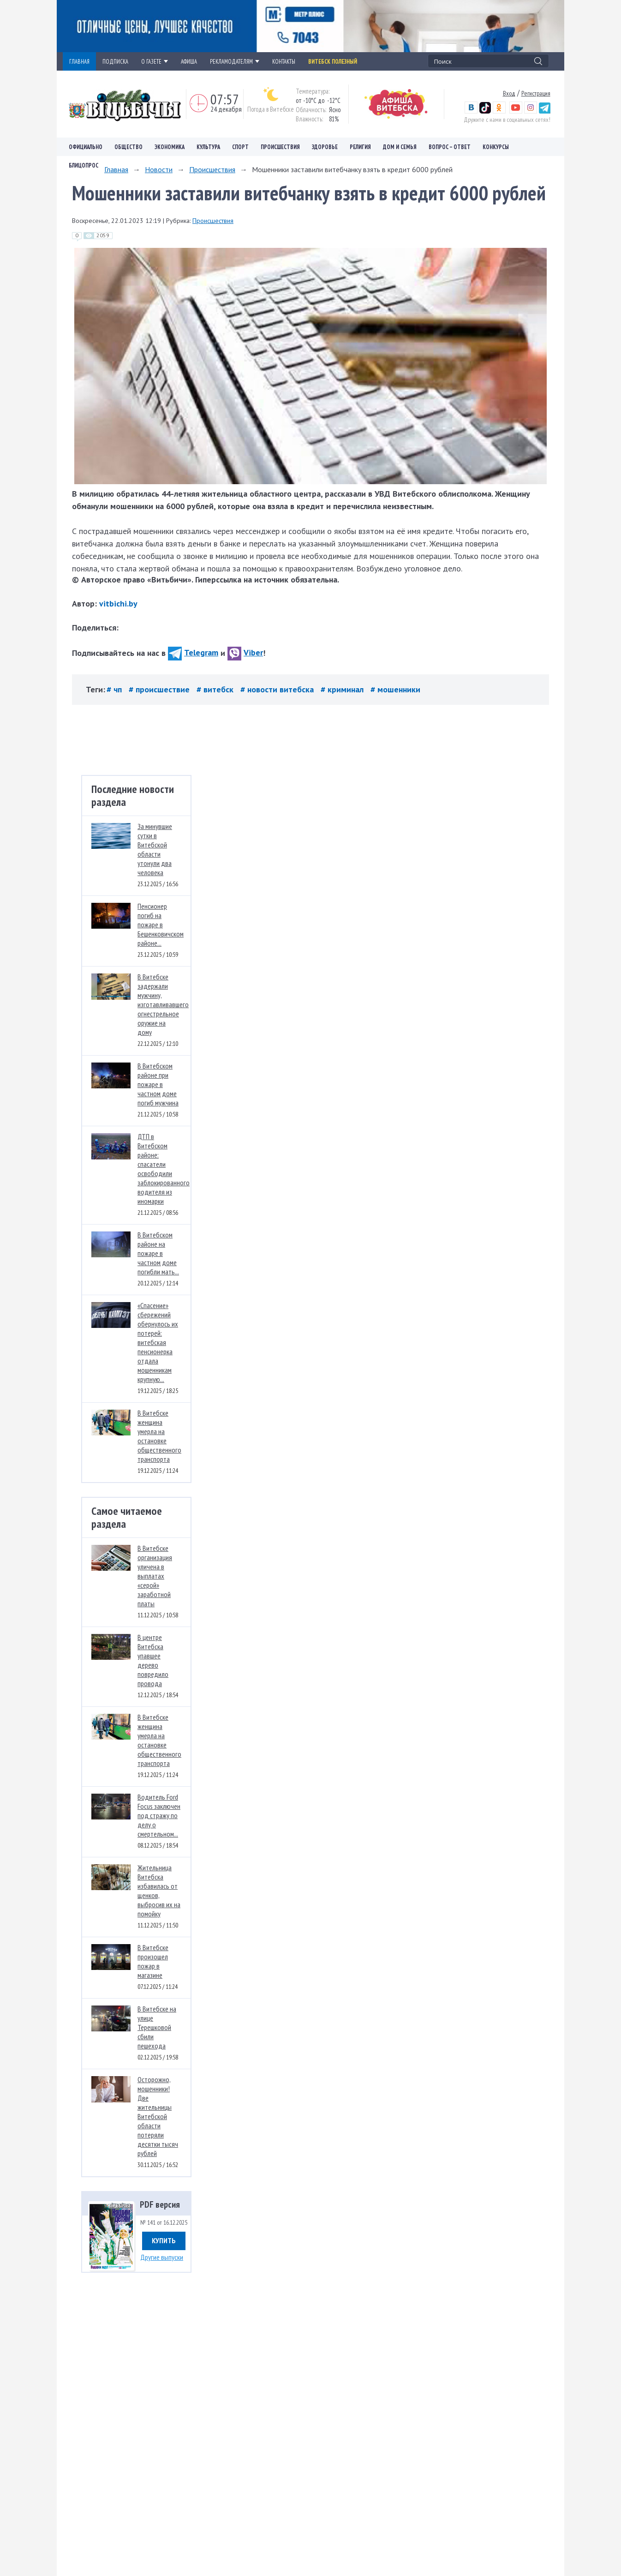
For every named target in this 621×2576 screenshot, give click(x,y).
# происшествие (160, 689)
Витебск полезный (332, 61)
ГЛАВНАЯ (79, 61)
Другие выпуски (161, 2257)
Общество (128, 146)
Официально (85, 146)
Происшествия (280, 146)
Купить (164, 2240)
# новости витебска (278, 689)
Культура (208, 146)
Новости (159, 169)
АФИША (189, 61)
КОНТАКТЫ (283, 61)
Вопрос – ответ (450, 146)
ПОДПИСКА (115, 61)
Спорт (240, 146)
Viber (245, 652)
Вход (509, 93)
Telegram (193, 652)
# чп (115, 689)
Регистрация (535, 93)
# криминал (343, 689)
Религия (360, 146)
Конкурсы (496, 146)
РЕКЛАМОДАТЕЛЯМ (234, 61)
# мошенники (395, 689)
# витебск (216, 689)
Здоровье (325, 146)
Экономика (170, 146)
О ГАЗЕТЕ (154, 61)
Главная (116, 169)
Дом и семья (400, 146)
